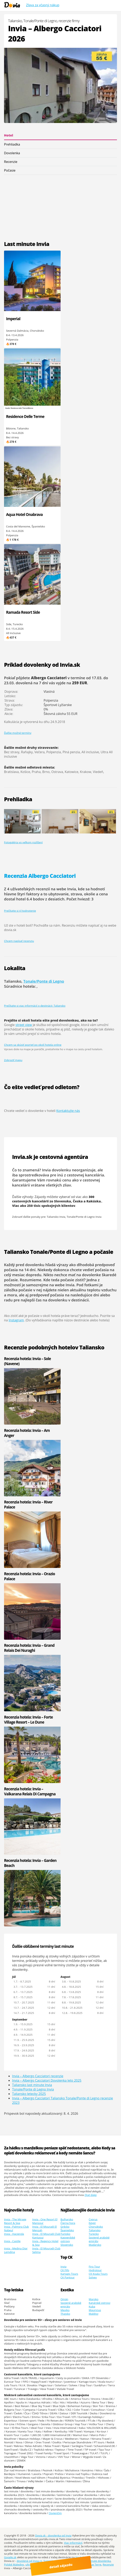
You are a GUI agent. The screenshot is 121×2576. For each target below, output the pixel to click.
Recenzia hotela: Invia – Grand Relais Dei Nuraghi (29, 1648)
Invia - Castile (12, 2241)
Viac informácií (73, 2543)
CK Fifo (65, 2270)
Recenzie (10, 161)
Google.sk (10, 2557)
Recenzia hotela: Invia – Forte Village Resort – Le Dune (28, 1720)
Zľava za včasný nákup (42, 5)
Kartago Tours (69, 2274)
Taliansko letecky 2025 (29, 2094)
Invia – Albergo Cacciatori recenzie (37, 2076)
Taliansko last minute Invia (32, 2085)
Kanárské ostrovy (99, 2303)
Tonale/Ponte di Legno (43, 981)
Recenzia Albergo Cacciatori (40, 875)
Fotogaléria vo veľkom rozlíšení (23, 842)
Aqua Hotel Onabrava (24, 514)
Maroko (93, 2299)
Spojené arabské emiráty (99, 2239)
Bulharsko (67, 2219)
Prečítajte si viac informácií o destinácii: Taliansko (34, 1005)
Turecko (94, 2234)
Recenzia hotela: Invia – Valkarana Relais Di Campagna (30, 1791)
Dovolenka (12, 153)
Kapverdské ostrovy (68, 2239)
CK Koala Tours (98, 2274)
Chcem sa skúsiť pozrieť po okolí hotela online (32, 1045)
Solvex (93, 2277)
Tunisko (65, 2234)
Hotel (8, 135)
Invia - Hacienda (14, 2234)
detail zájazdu (62, 2565)
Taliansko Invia (56, 1217)
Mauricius (95, 2310)
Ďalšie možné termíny (17, 733)
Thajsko (65, 2314)
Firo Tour (94, 2266)
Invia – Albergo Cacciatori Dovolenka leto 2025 (46, 2080)
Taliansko (94, 2230)
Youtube (80, 2557)
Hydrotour (95, 2270)
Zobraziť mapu (13, 1060)
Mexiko (65, 2310)
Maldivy (93, 2314)
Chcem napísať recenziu (19, 941)
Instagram (16, 1320)
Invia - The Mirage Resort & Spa (15, 2221)
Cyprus (93, 2219)
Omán (64, 2299)
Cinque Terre (93, 2564)
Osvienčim (55, 2513)
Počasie (9, 170)
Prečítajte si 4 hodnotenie (20, 910)
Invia (63, 2266)
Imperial (13, 318)
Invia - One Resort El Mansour (45, 2221)
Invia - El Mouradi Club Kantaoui (46, 2235)
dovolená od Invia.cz (29, 2561)
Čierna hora (68, 2223)
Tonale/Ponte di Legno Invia (84, 1217)
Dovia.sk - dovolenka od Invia (53, 2535)
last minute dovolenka (97, 2561)
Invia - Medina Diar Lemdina (15, 2250)
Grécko (65, 2226)
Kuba (92, 2306)
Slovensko (67, 2245)
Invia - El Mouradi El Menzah (44, 2228)
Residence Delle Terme (25, 416)
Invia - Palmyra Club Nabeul (16, 2228)
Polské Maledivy (14, 2564)
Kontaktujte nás (68, 1110)
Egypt (92, 2223)
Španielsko (67, 2230)
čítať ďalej (90, 2195)
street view (24, 1025)
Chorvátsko (96, 2226)
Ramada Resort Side (23, 612)
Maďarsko (95, 2245)
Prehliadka (12, 144)
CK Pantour (68, 2277)
